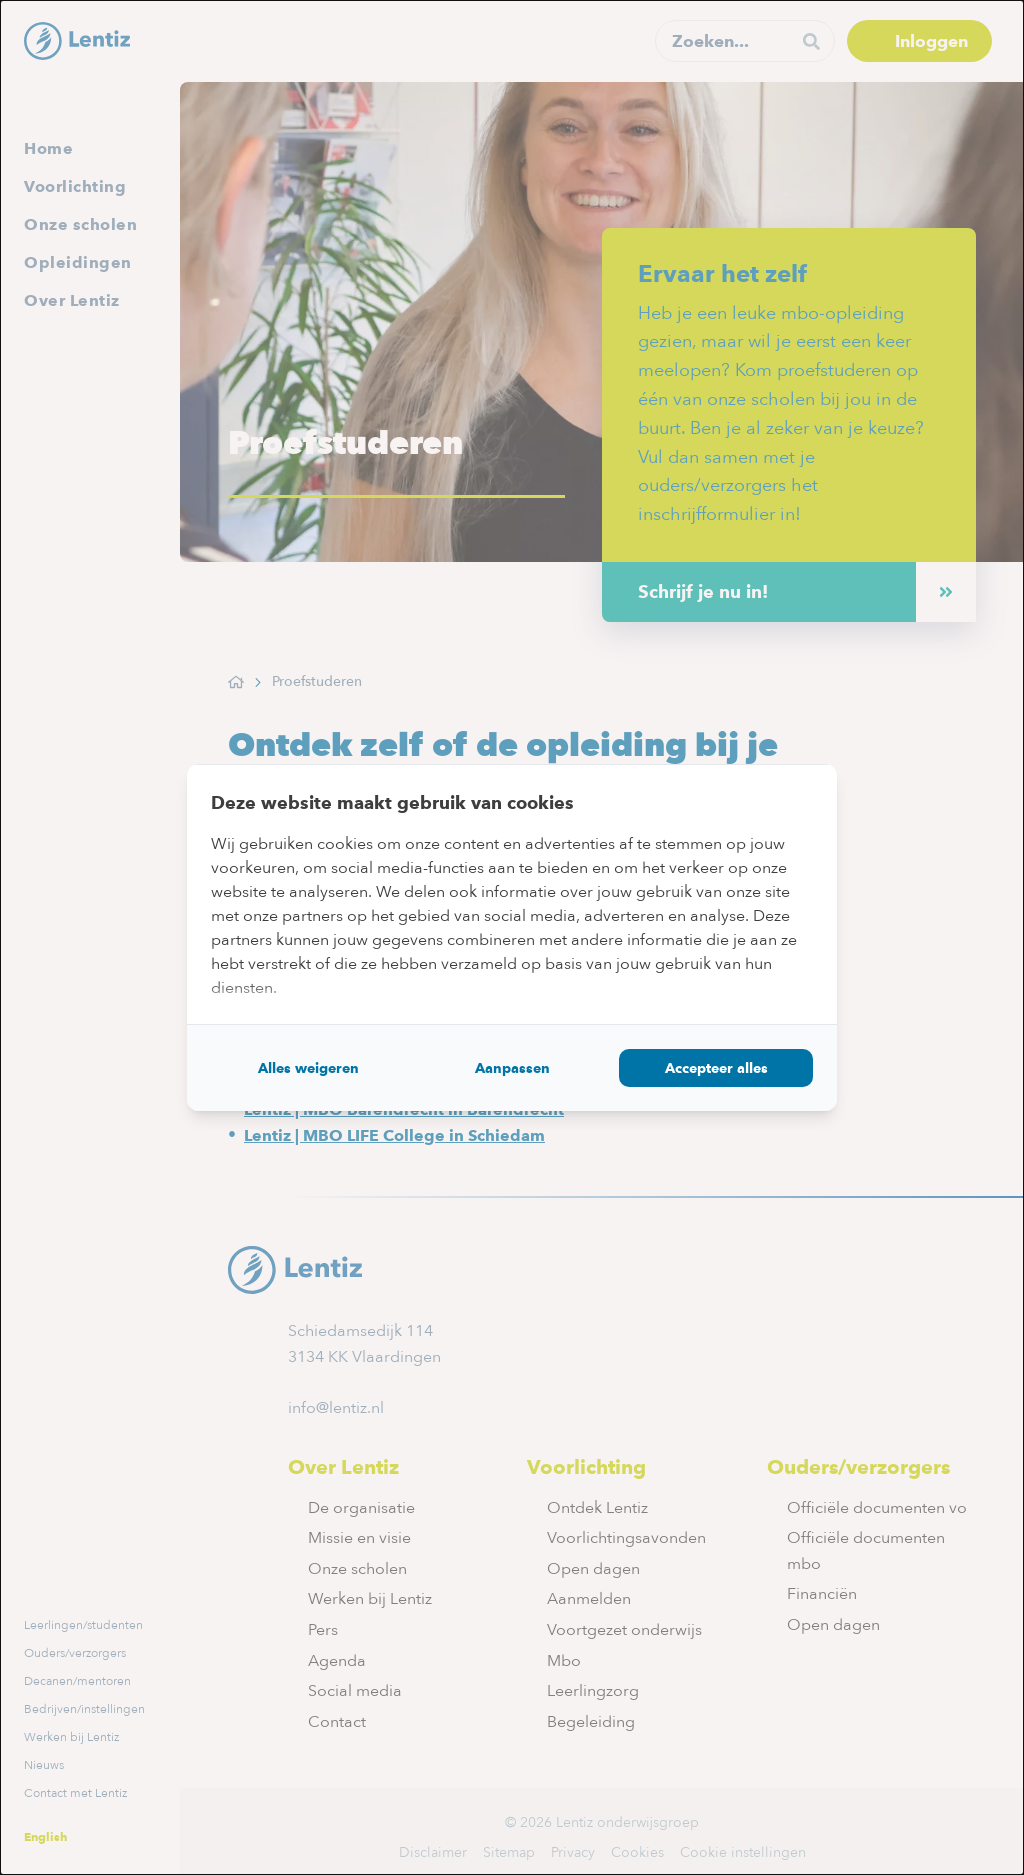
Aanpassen (512, 1068)
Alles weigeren (308, 1068)
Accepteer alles (716, 1068)
